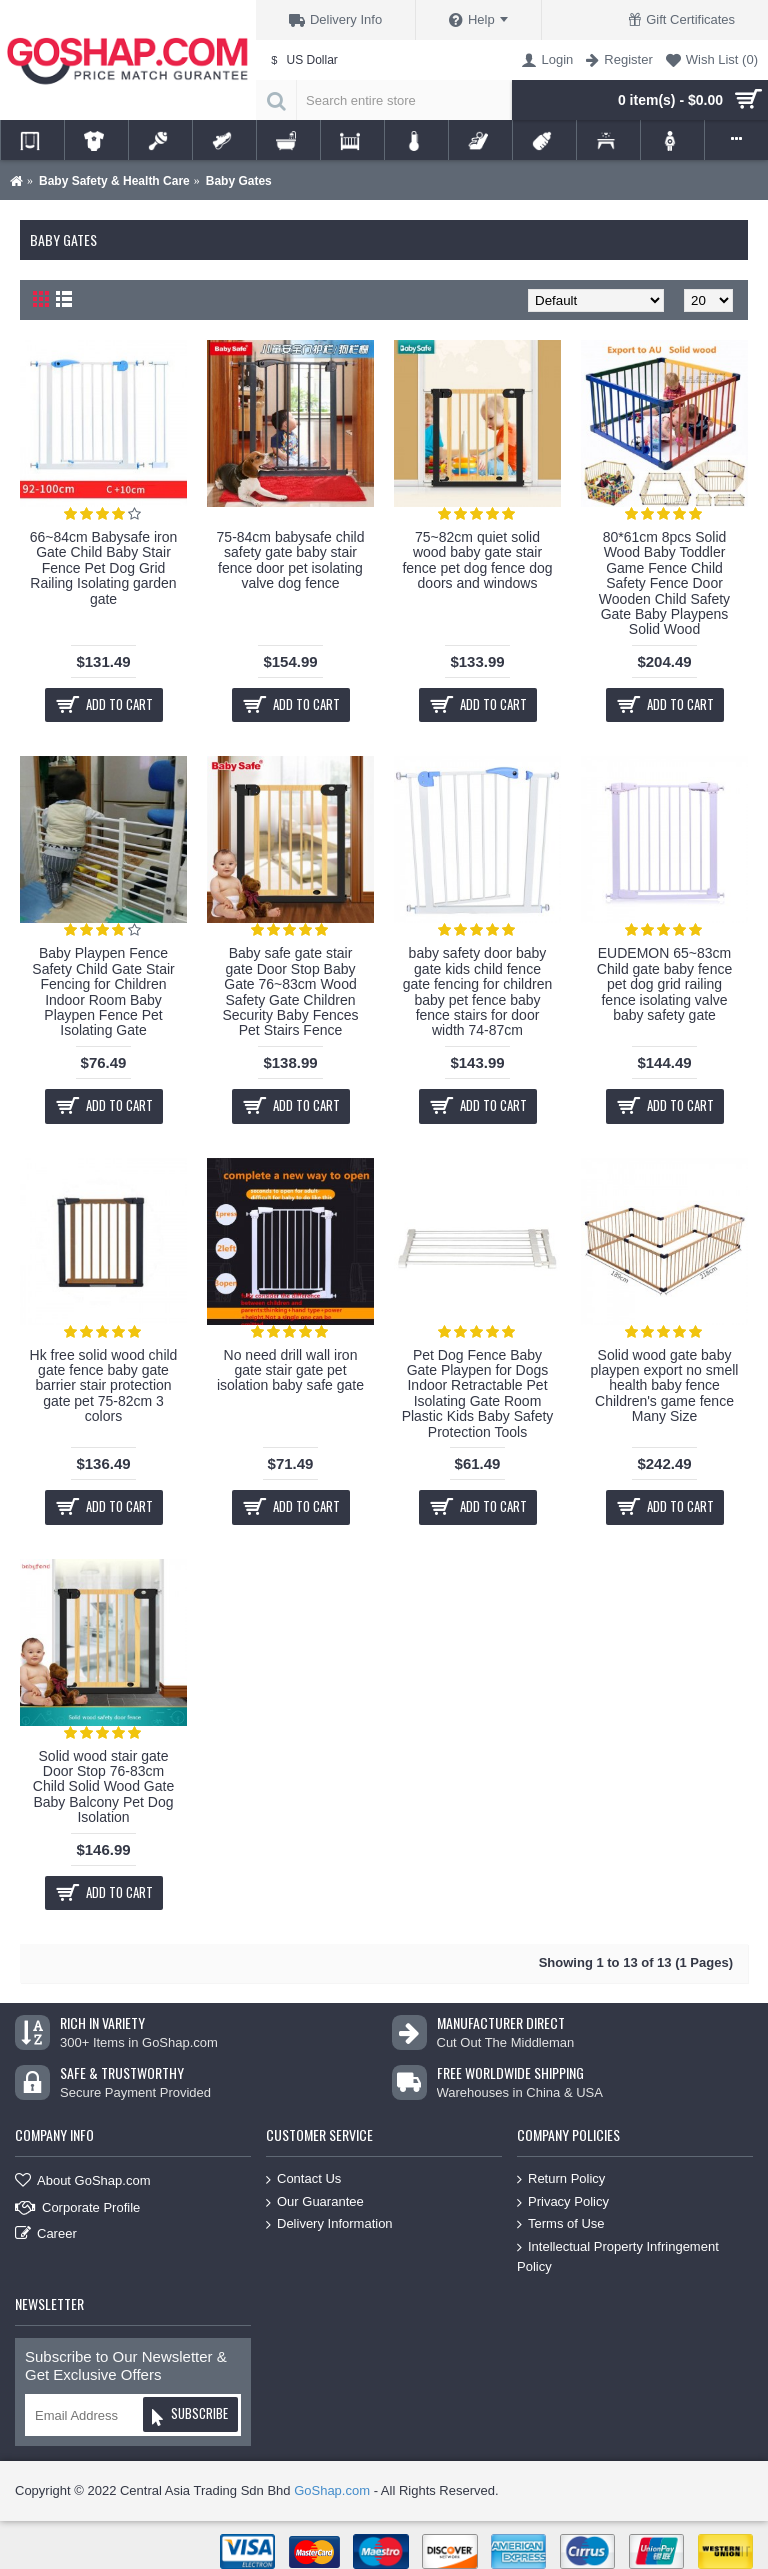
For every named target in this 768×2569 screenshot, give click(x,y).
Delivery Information (329, 2224)
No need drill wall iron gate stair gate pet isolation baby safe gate (290, 1370)
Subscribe (189, 2416)
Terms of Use (561, 2224)
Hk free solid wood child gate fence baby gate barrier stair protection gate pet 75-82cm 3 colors (104, 1386)
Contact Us (303, 2179)
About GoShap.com (82, 2181)
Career (46, 2234)
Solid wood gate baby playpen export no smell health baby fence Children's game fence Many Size (665, 1386)
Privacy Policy (563, 2201)
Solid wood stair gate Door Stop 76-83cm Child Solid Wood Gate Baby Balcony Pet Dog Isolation (103, 1787)
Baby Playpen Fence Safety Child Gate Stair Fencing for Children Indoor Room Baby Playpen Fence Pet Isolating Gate (103, 991)
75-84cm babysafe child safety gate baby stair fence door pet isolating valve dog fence (291, 560)
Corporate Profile (77, 2207)
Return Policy (561, 2179)
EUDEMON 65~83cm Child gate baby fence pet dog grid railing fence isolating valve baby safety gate (664, 984)
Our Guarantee (315, 2201)
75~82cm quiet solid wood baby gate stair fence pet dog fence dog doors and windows (477, 560)
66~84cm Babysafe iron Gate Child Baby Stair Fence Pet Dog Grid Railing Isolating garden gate (103, 568)
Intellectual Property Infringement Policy (618, 2256)
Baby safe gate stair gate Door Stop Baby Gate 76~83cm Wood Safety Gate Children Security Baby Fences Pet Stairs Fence (290, 991)
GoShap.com (332, 2490)
